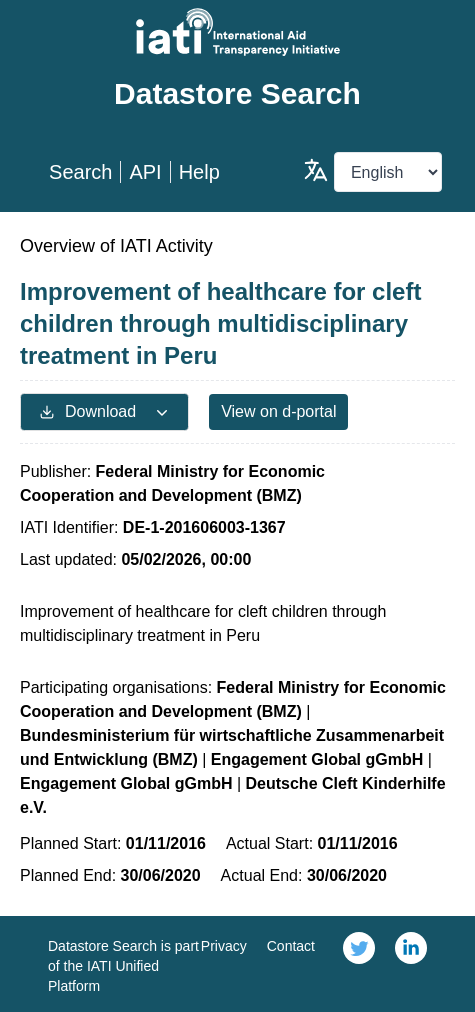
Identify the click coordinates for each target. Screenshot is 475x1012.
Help (199, 172)
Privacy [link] (224, 946)
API (145, 172)
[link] (359, 964)
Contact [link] (291, 946)
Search (80, 172)
